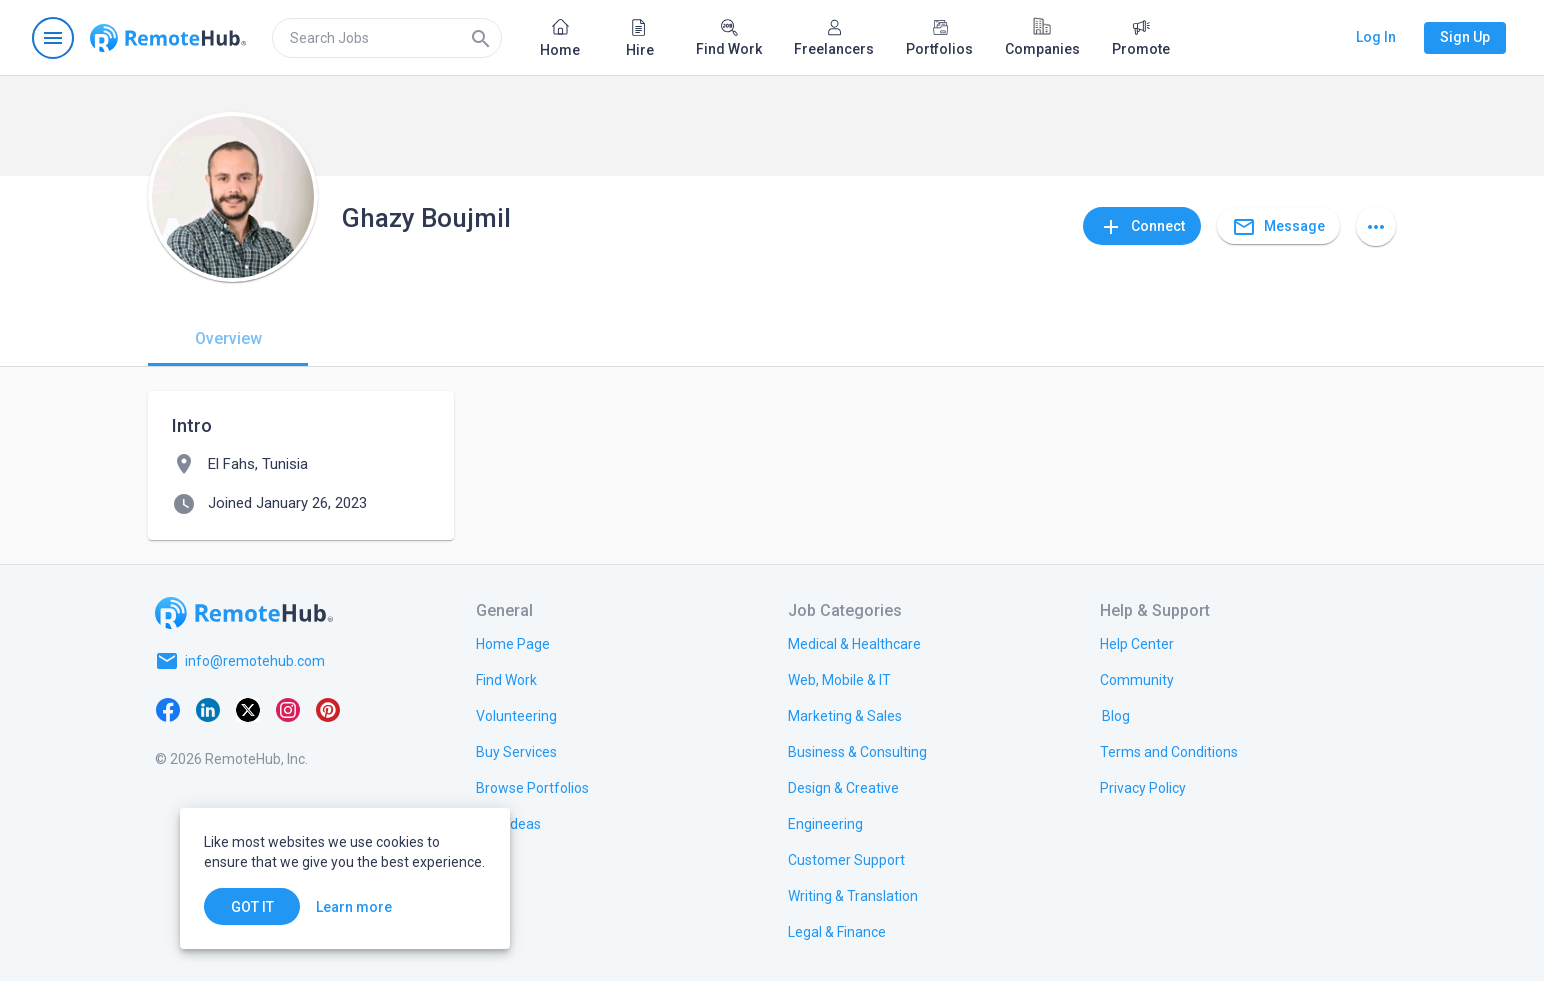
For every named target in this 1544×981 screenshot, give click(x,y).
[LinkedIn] (208, 709)
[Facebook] (168, 709)
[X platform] (248, 709)
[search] (387, 38)
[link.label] (1137, 643)
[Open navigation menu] (53, 38)
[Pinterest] (328, 709)
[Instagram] (288, 709)
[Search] (481, 38)
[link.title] (513, 643)
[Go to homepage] (168, 38)
